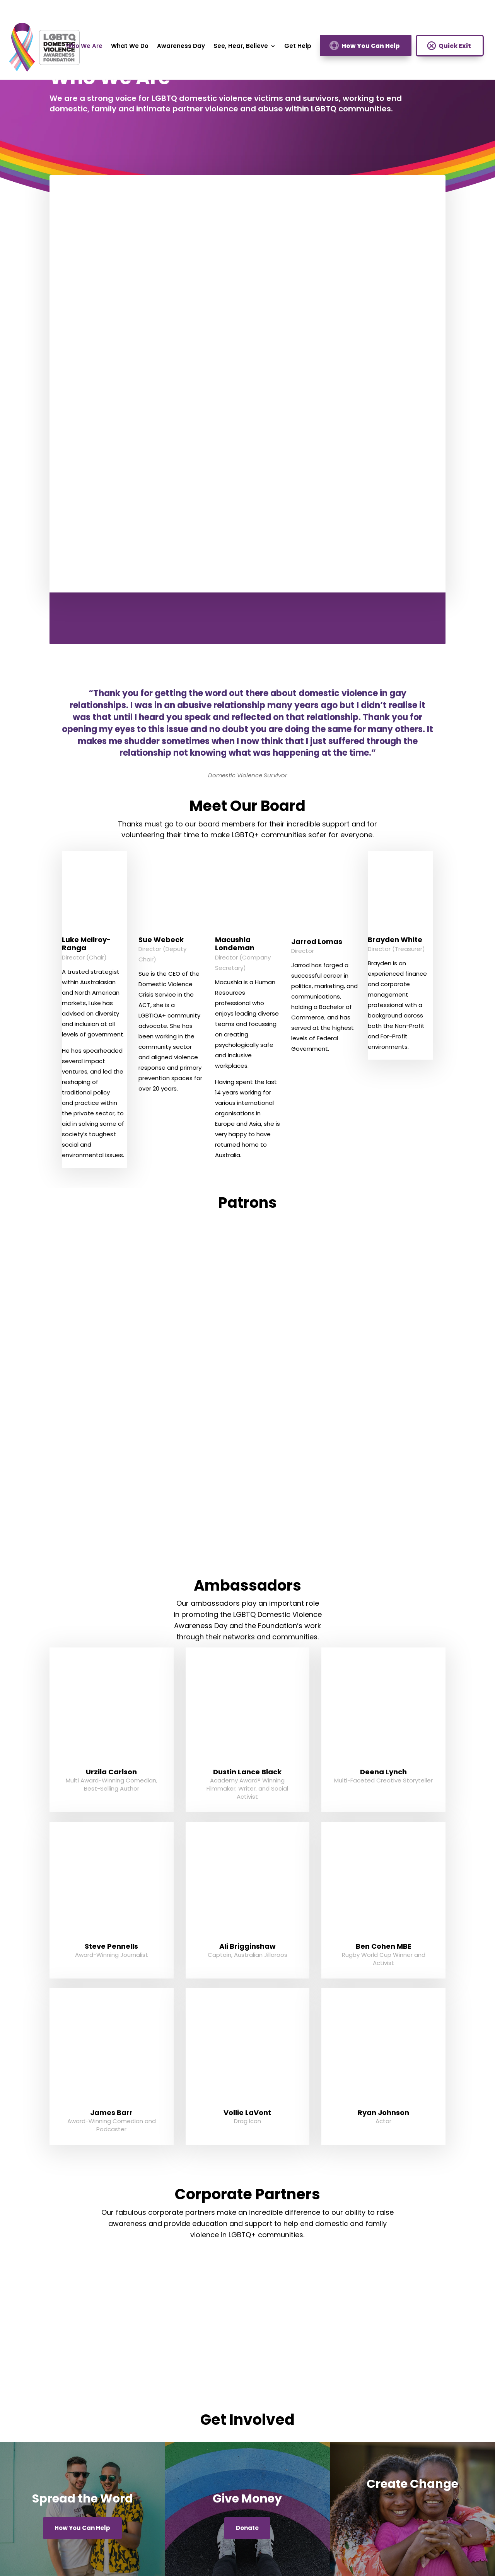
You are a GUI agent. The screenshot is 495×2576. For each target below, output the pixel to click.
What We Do (129, 46)
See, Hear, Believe (240, 46)
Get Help (297, 46)
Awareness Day (181, 46)
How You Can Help (370, 46)
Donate (247, 2528)
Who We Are (84, 46)
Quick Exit (455, 46)
